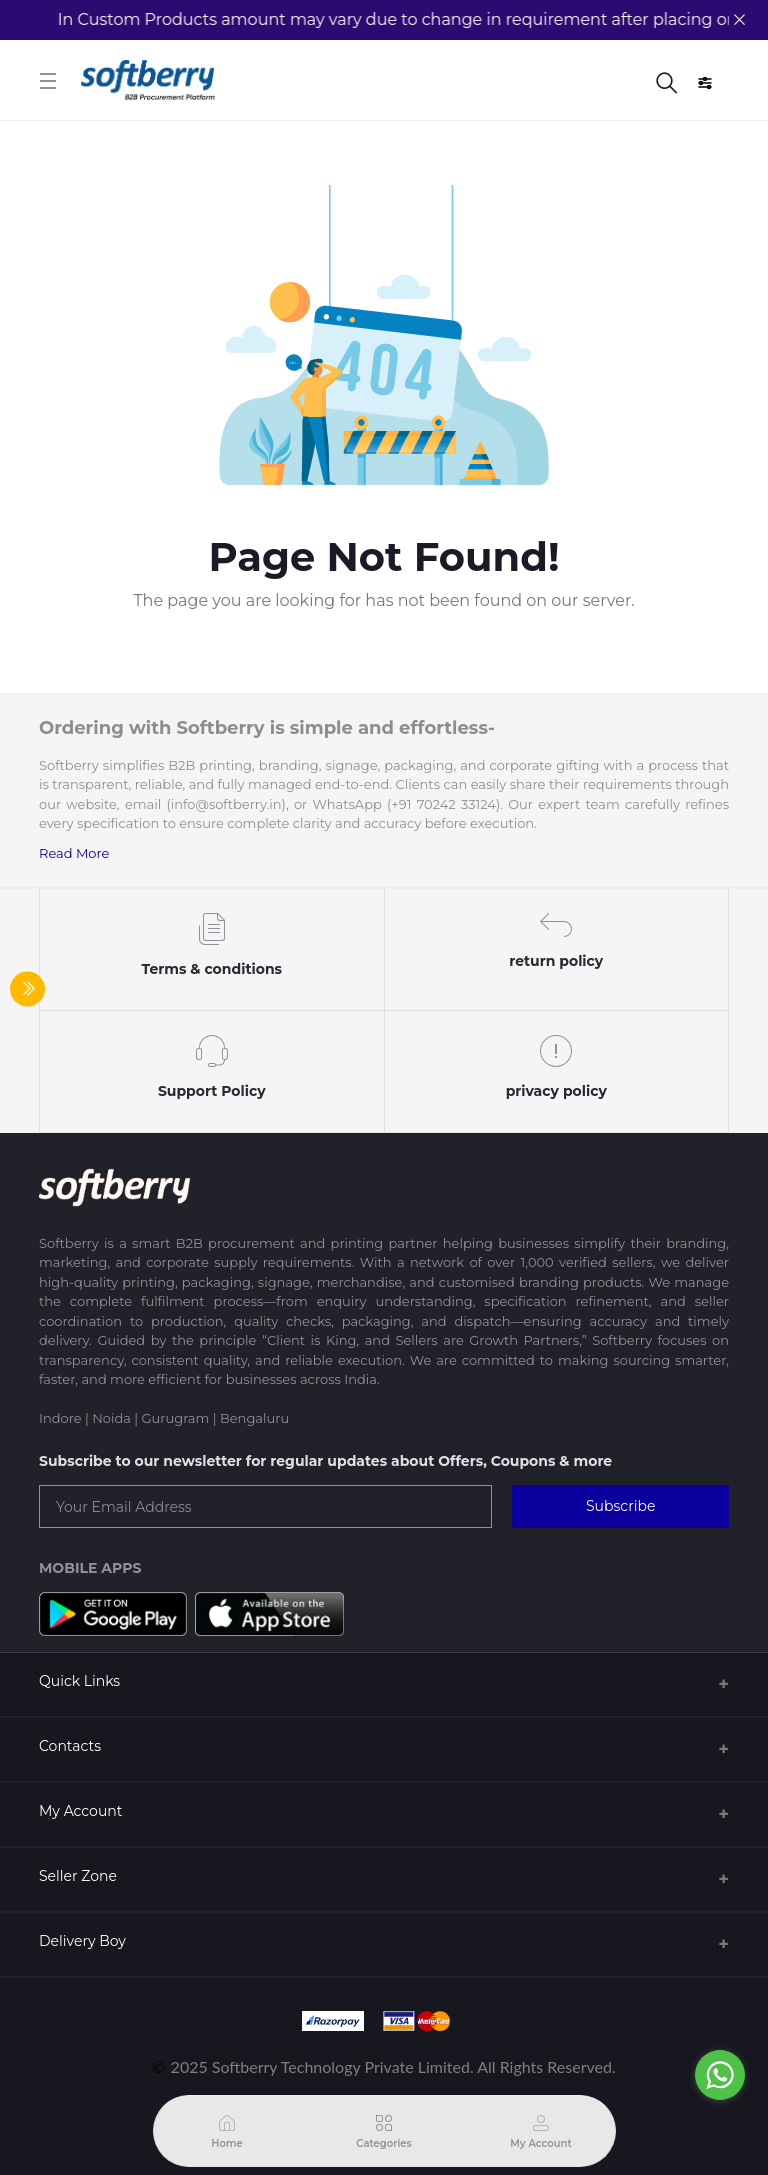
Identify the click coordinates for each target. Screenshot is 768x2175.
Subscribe (620, 1506)
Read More (74, 853)
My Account (80, 1811)
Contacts (70, 1746)
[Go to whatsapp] (720, 2075)
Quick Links (79, 1681)
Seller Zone (78, 1876)
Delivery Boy (82, 1941)
